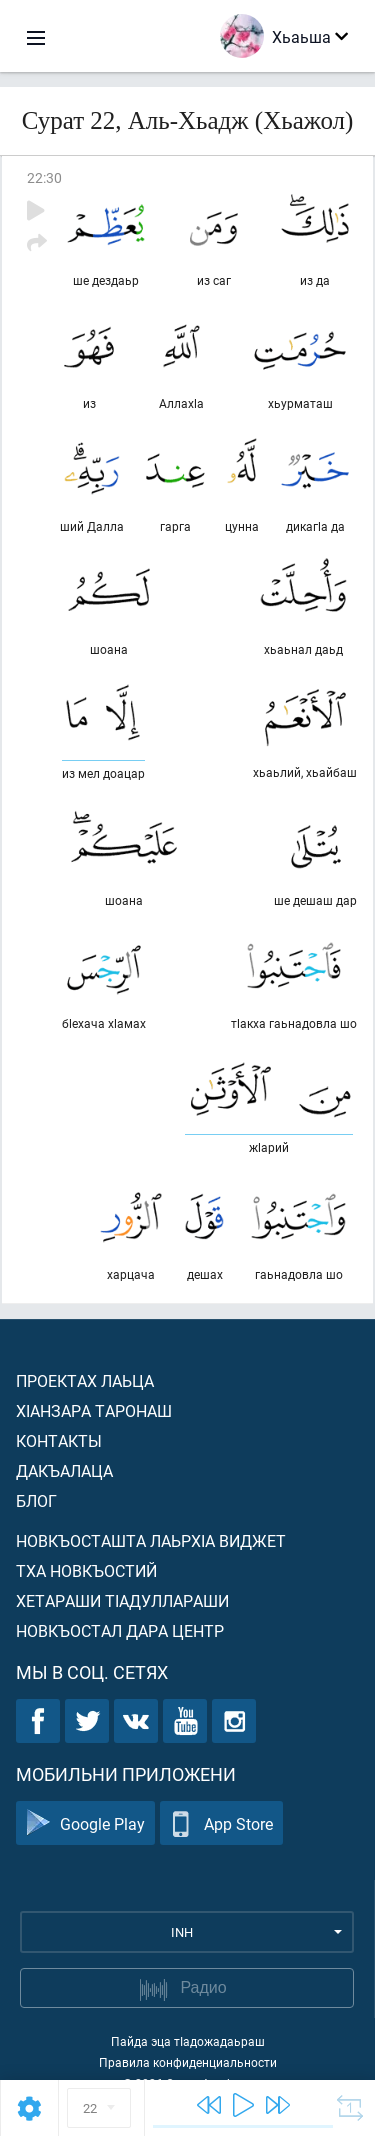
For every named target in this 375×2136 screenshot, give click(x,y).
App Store (221, 1823)
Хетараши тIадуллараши (122, 1600)
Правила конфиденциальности (188, 2062)
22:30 (44, 177)
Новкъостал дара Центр (120, 1630)
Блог (36, 1500)
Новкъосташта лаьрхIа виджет (151, 1540)
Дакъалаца (64, 1470)
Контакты (59, 1440)
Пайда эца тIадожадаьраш (188, 2041)
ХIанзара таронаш (94, 1410)
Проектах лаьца (85, 1380)
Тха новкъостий (86, 1570)
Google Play (85, 1823)
